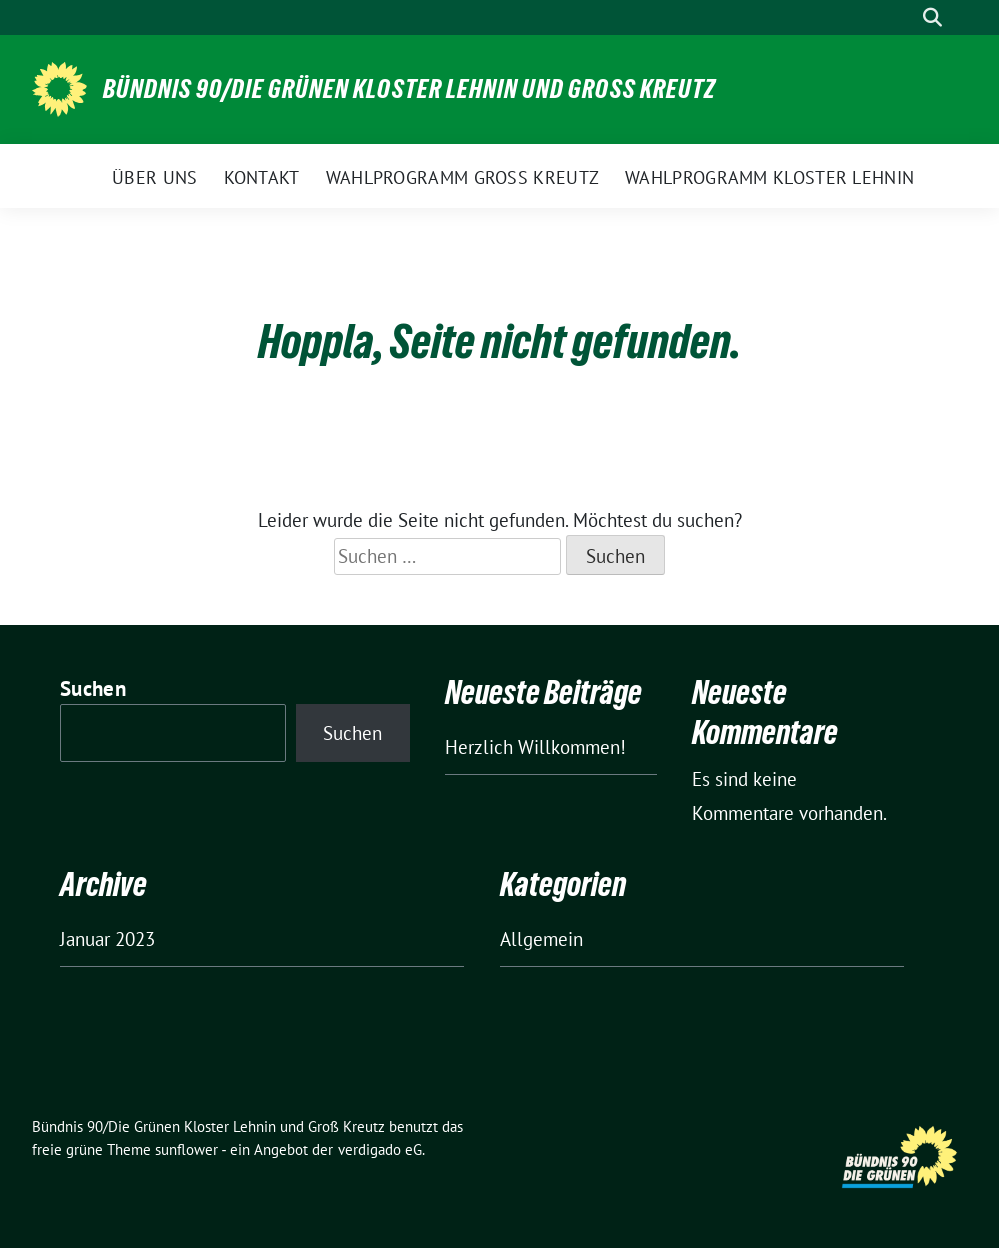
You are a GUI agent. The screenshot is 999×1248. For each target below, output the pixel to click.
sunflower (186, 1149)
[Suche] (904, 17)
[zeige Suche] (932, 17)
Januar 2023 (107, 939)
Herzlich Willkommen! (535, 747)
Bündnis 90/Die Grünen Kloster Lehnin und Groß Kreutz (409, 89)
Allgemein (541, 939)
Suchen (93, 688)
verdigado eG (380, 1149)
